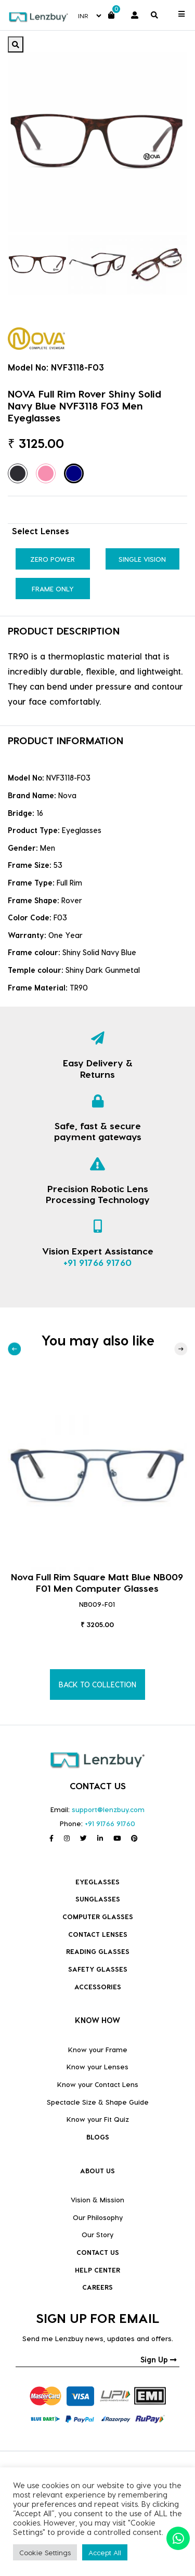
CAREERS (97, 2287)
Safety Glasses (97, 1969)
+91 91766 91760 (97, 1262)
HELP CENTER (97, 2270)
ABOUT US (97, 2170)
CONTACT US (97, 2252)
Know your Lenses (97, 2066)
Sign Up (158, 2359)
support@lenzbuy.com (108, 1809)
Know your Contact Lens (97, 2084)
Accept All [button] (104, 2552)
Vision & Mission (97, 2199)
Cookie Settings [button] (45, 2552)
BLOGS (97, 2137)
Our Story (97, 2234)
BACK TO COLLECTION (97, 1684)
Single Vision (142, 559)
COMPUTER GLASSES (97, 1916)
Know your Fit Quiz (98, 2119)
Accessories (97, 1986)
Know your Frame (97, 2049)
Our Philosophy (98, 2217)
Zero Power (52, 559)
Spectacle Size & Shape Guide (98, 2102)
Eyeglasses (97, 1881)
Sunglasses (97, 1899)
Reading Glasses (97, 1951)
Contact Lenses (97, 1934)
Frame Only (53, 588)
